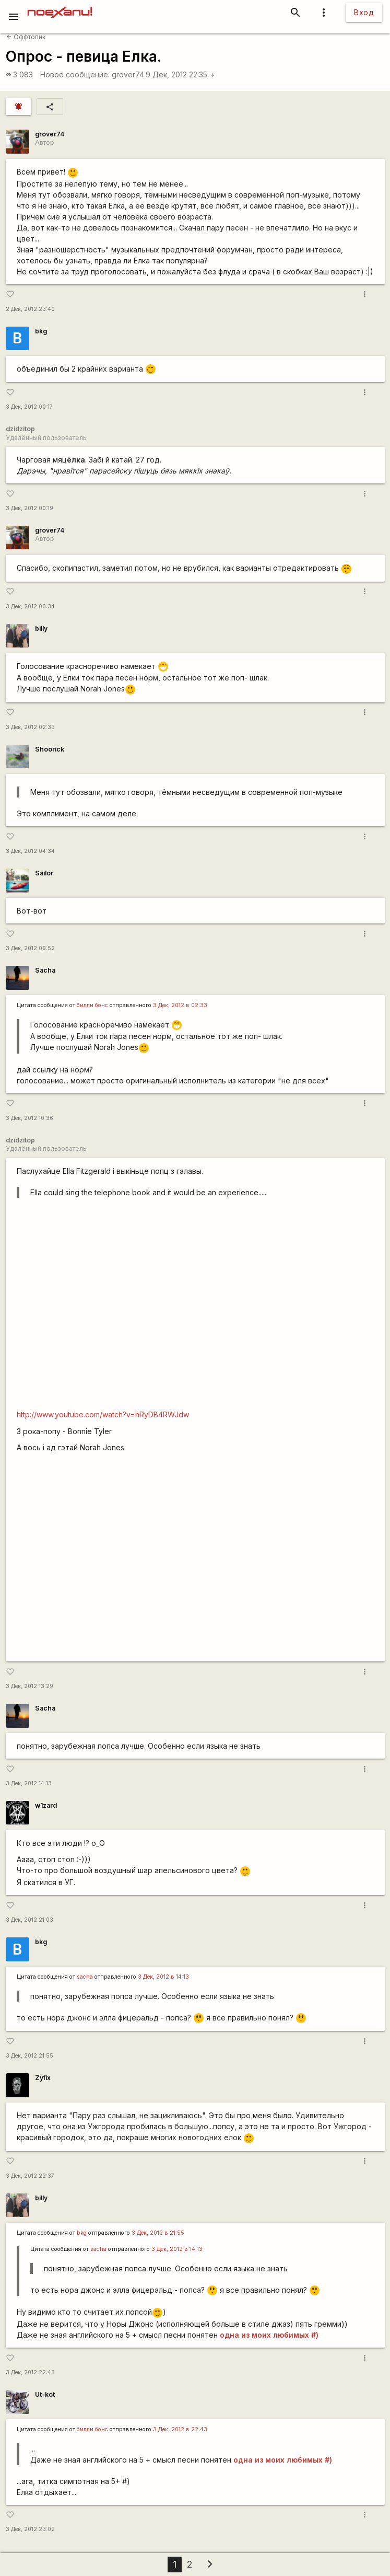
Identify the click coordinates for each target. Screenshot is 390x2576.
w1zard (46, 1805)
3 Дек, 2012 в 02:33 (180, 1005)
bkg (41, 331)
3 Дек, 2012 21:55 (29, 2055)
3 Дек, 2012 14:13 (29, 1783)
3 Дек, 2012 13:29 (29, 1686)
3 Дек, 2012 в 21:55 (158, 2233)
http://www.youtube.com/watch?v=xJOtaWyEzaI (195, 1560)
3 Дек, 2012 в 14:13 (163, 1976)
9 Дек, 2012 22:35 (180, 74)
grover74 (128, 74)
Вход (364, 12)
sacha (85, 1976)
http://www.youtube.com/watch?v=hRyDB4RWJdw (103, 1414)
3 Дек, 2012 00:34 (30, 606)
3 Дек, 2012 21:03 (29, 1919)
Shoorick (49, 749)
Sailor (44, 873)
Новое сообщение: (75, 74)
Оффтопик (26, 37)
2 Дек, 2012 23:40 (30, 309)
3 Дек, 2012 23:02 (30, 2529)
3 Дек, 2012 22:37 (30, 2176)
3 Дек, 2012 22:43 (30, 2372)
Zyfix (43, 2078)
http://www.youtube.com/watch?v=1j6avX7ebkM (195, 1309)
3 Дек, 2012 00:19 (29, 508)
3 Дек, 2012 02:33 (30, 727)
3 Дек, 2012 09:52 (30, 948)
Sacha (45, 970)
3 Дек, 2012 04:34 (30, 851)
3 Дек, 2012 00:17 (29, 406)
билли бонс (92, 1005)
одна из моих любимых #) (269, 2334)
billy (41, 628)
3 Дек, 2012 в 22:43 (180, 2429)
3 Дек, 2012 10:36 (29, 1118)
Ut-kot (45, 2394)
